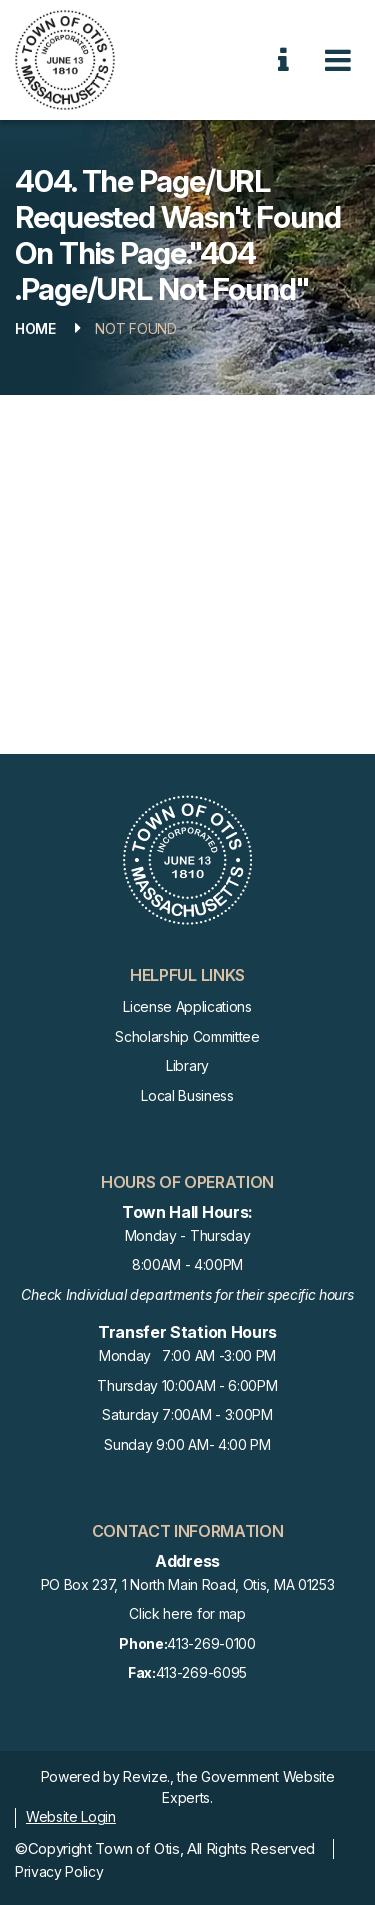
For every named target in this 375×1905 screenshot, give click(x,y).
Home (35, 328)
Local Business (187, 1095)
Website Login (71, 1816)
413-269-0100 (187, 1644)
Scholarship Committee (187, 1036)
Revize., (148, 1776)
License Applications (187, 1006)
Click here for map (187, 1613)
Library (187, 1065)
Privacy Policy (59, 1871)
